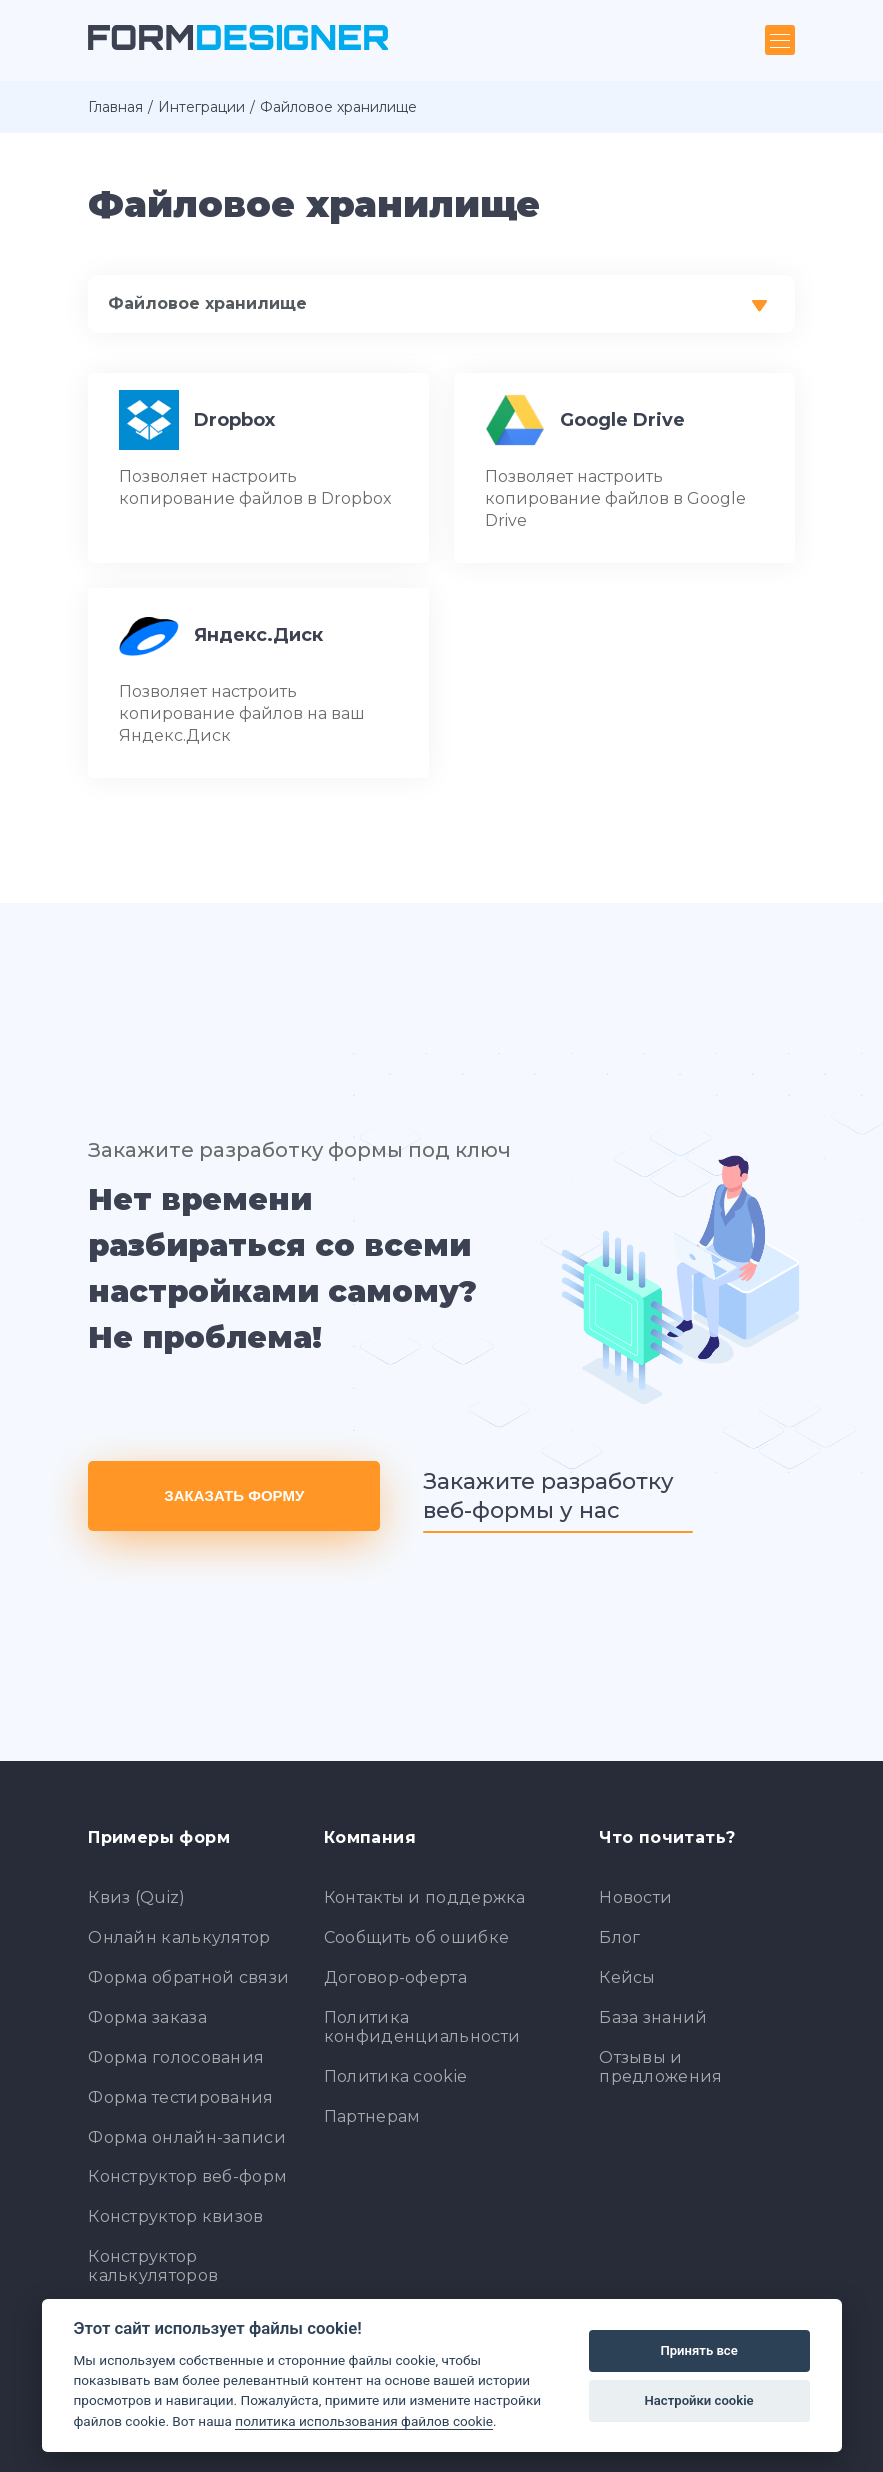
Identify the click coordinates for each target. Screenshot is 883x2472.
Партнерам (372, 2116)
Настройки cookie (699, 2400)
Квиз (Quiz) (136, 1897)
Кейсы (627, 1977)
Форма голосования (176, 2057)
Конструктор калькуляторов (153, 2266)
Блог (619, 1937)
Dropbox (234, 420)
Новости (635, 1897)
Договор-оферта (395, 1977)
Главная (115, 107)
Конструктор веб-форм (187, 2176)
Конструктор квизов (175, 2216)
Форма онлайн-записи (187, 2137)
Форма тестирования (180, 2097)
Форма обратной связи (188, 1977)
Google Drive (622, 420)
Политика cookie (396, 2076)
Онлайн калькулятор (179, 1937)
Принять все (698, 2350)
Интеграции (201, 107)
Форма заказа (147, 2017)
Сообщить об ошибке (416, 1937)
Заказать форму (234, 1495)
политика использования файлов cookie (364, 2421)
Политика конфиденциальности (422, 2027)
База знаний (653, 2017)
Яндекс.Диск (258, 635)
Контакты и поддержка (425, 1897)
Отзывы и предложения (660, 2067)
